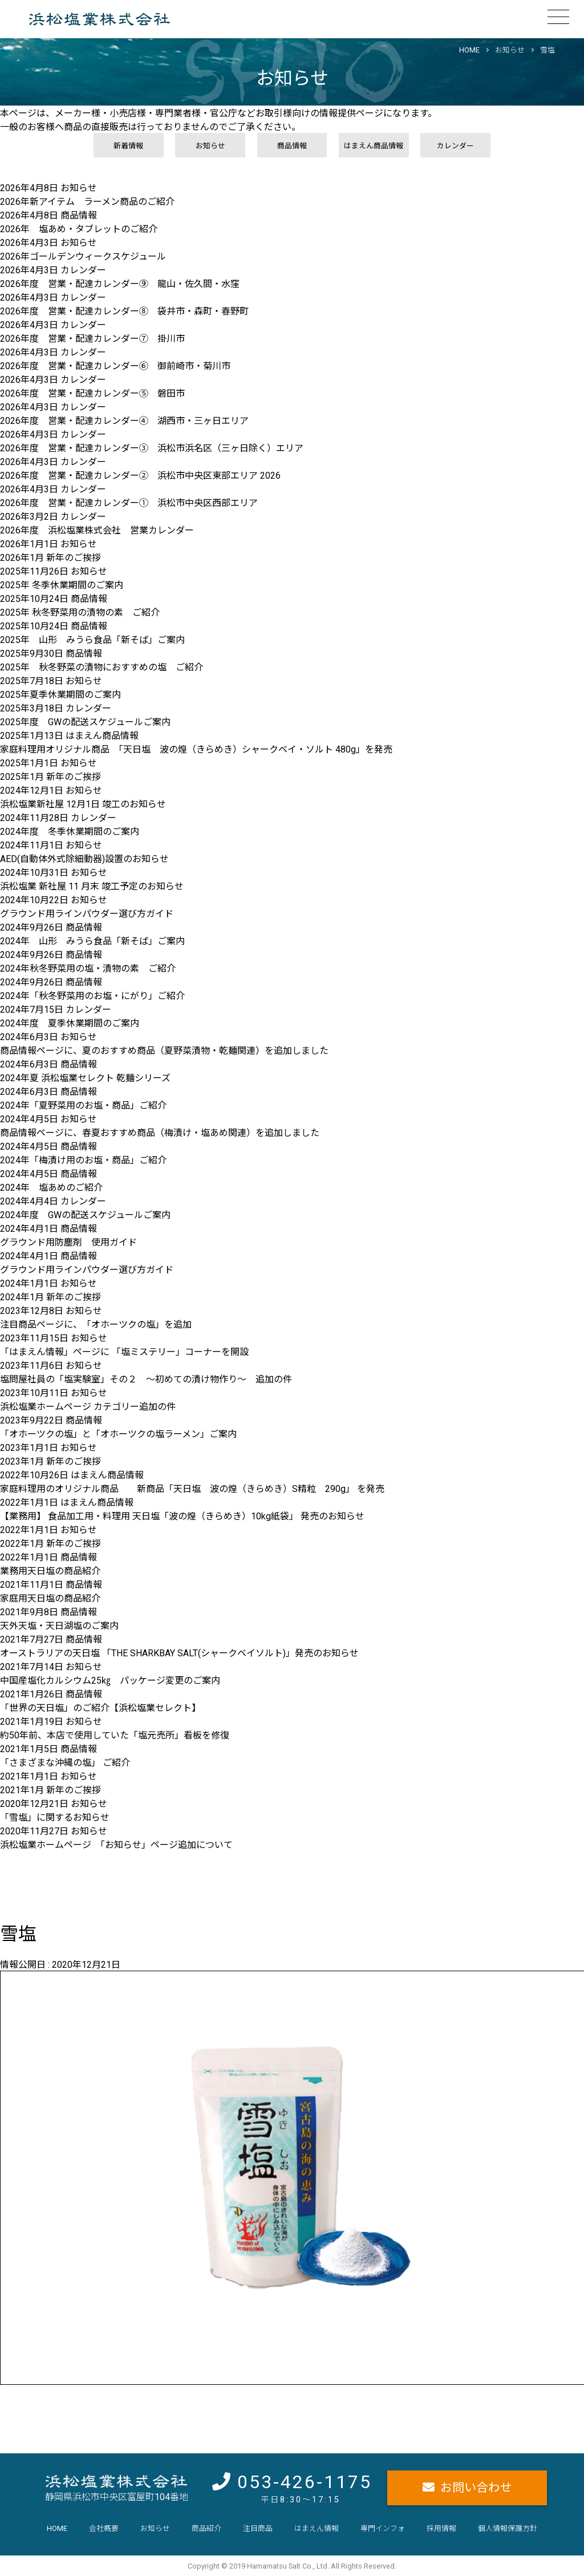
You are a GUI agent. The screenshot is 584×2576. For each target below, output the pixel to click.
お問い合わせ (476, 2487)
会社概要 (104, 2528)
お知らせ (510, 50)
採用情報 (441, 2528)
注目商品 (258, 2528)
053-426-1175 (304, 2482)
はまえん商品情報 (373, 145)
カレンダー (455, 145)
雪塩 (547, 50)
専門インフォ (382, 2528)
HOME (469, 50)
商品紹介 (206, 2528)
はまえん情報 (316, 2528)
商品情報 (292, 145)
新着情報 (128, 145)
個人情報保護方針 (507, 2528)
